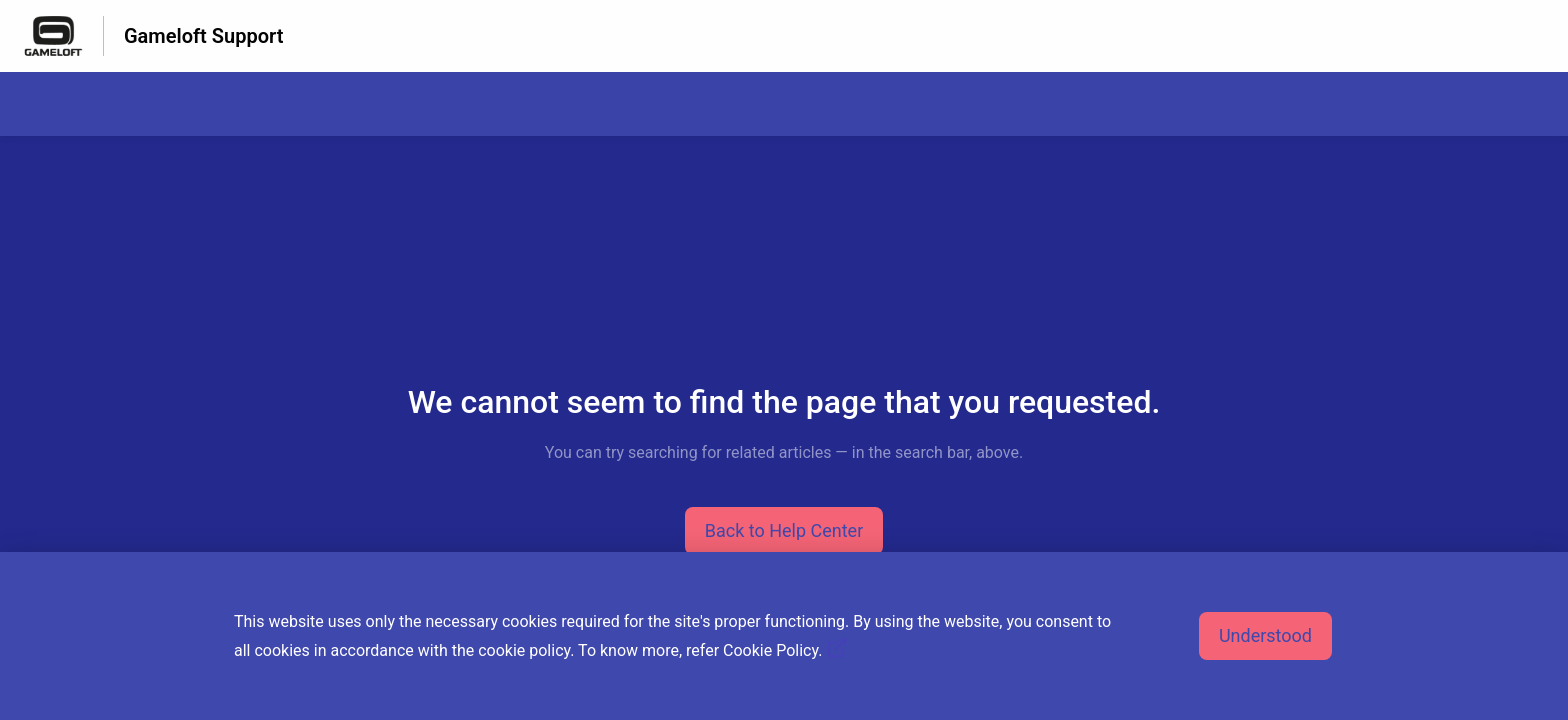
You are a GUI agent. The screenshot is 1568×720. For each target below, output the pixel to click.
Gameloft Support (203, 36)
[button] (784, 531)
